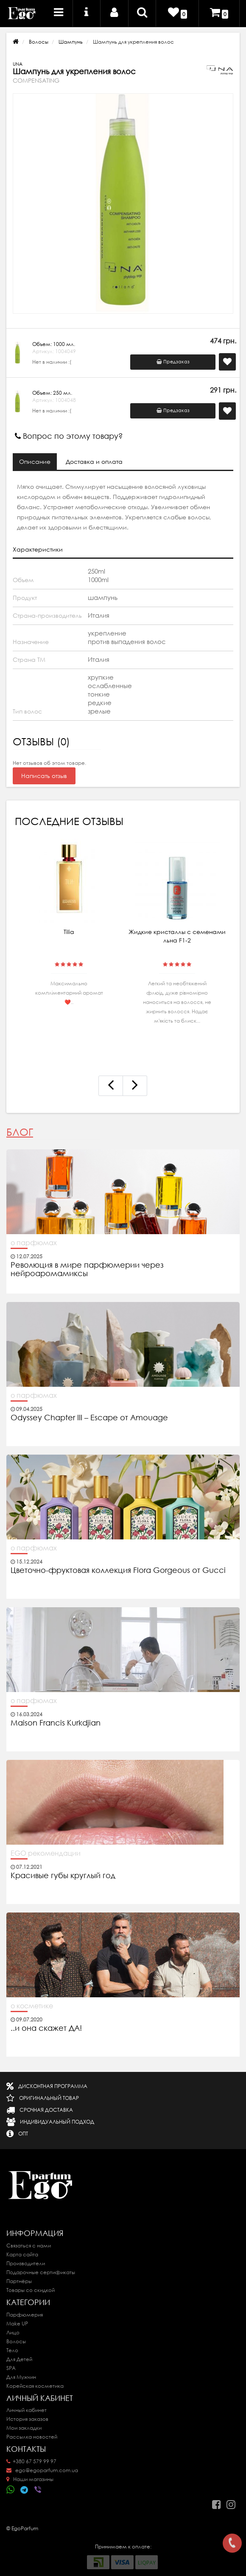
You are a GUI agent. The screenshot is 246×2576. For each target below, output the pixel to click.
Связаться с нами (28, 2245)
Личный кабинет (26, 2410)
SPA (11, 2368)
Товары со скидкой (30, 2290)
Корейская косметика (35, 2385)
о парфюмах (34, 1242)
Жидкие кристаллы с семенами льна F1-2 (177, 936)
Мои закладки (24, 2427)
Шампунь (71, 41)
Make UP (17, 2323)
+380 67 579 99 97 (31, 2461)
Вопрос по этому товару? (69, 436)
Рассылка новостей (31, 2436)
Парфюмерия (24, 2314)
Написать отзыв (44, 776)
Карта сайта (22, 2254)
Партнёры (19, 2281)
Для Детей (19, 2359)
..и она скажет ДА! (46, 2028)
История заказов (27, 2419)
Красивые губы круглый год (63, 1875)
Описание (34, 461)
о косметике (32, 2005)
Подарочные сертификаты (40, 2272)
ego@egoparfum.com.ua (42, 2470)
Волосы (38, 41)
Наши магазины (29, 2479)
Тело (12, 2350)
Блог (19, 1132)
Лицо (13, 2332)
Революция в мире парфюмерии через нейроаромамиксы (87, 1269)
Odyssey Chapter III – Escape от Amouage (89, 1417)
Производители (25, 2263)
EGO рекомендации (46, 1853)
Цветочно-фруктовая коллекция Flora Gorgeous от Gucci (119, 1570)
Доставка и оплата (94, 461)
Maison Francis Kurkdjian (56, 1723)
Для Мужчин (21, 2377)
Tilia (69, 932)
